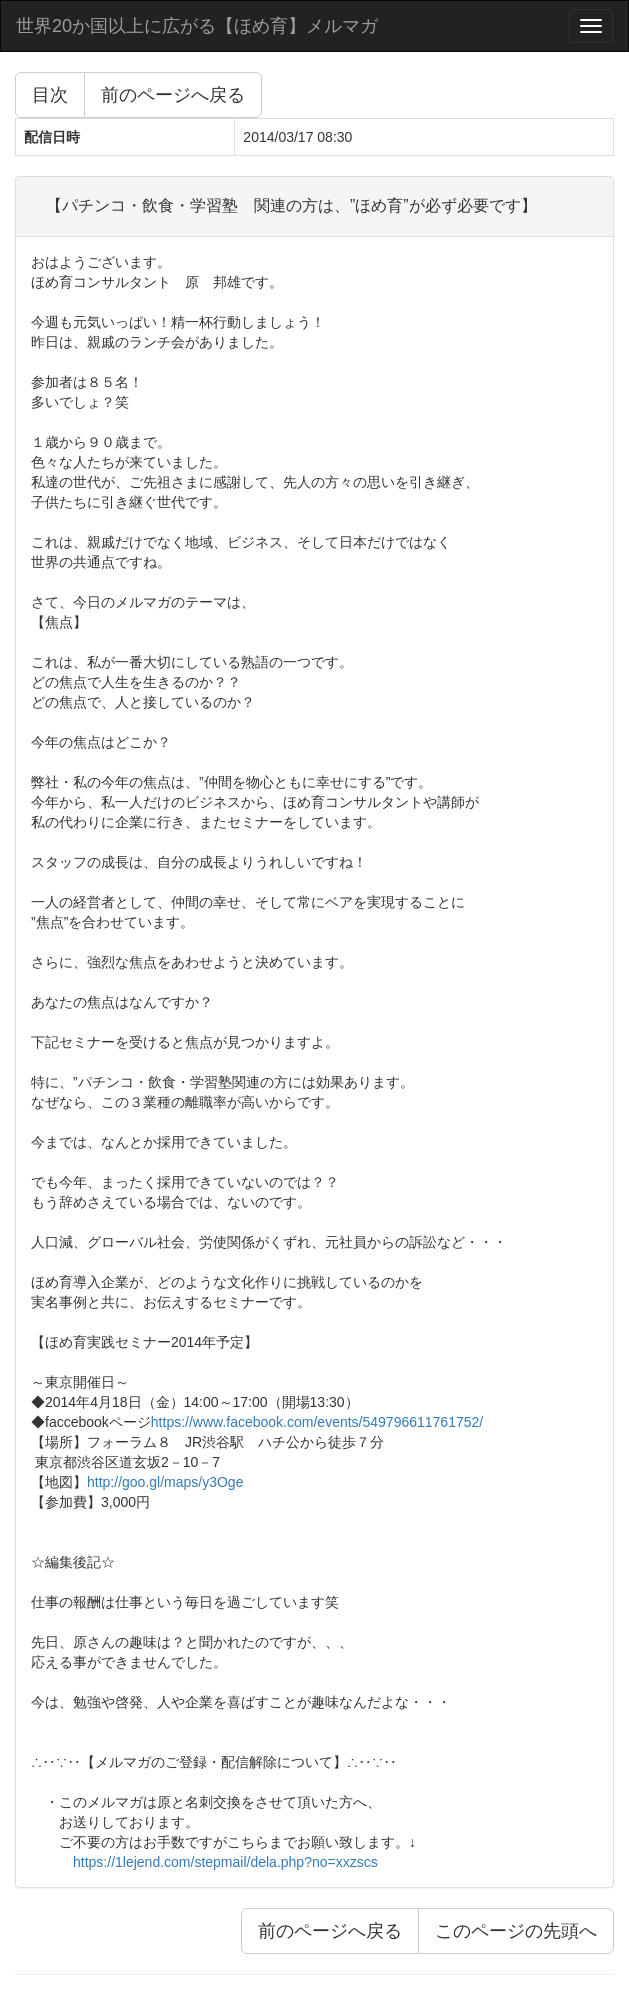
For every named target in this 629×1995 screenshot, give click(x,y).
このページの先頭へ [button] (516, 1931)
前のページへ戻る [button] (173, 95)
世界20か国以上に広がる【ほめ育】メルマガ (197, 26)
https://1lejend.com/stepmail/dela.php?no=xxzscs (225, 1862)
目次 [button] (50, 95)
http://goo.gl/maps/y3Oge (165, 1482)
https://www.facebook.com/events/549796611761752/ (317, 1422)
